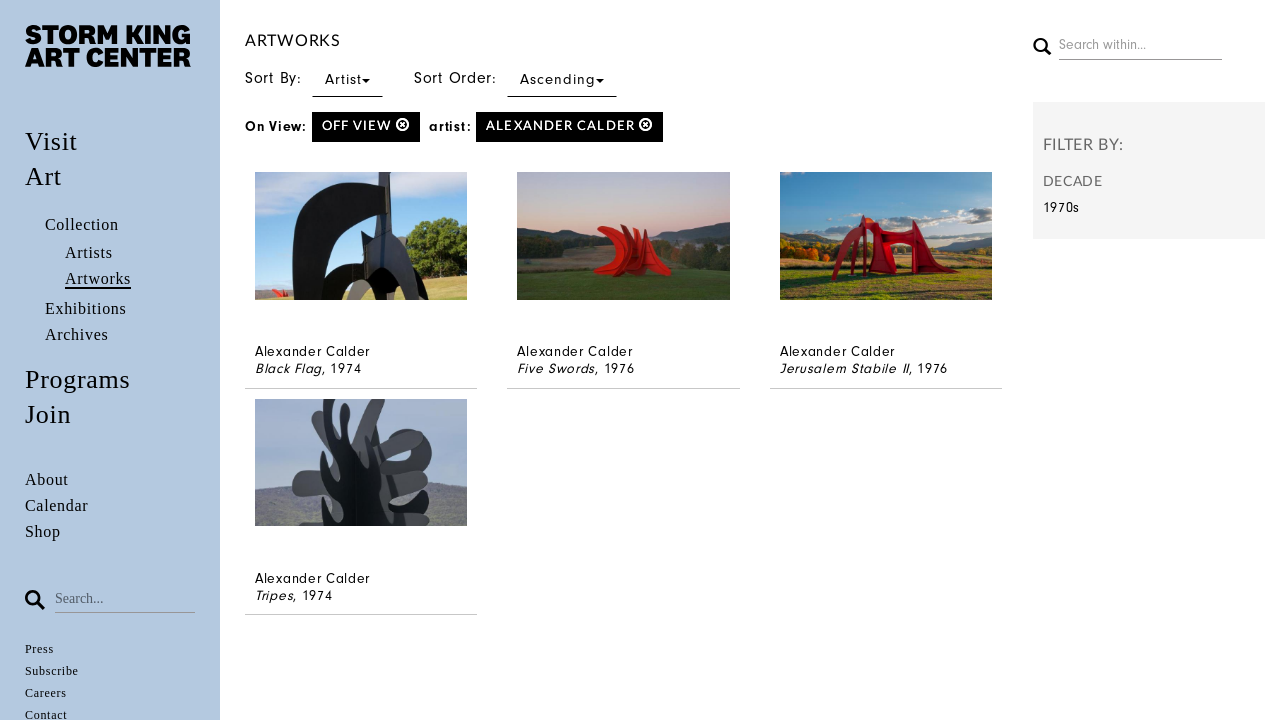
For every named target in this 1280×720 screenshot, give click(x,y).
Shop (43, 531)
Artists (89, 252)
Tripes (274, 595)
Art (43, 176)
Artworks (98, 278)
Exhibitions (85, 308)
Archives (76, 334)
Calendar (56, 505)
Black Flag (288, 368)
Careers (46, 693)
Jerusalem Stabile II (844, 368)
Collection (82, 224)
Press (39, 649)
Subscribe (52, 671)
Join (48, 414)
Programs (77, 379)
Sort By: (314, 78)
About (47, 479)
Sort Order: (515, 78)
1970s (1062, 207)
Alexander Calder (569, 125)
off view (366, 125)
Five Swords (556, 368)
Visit (51, 141)
